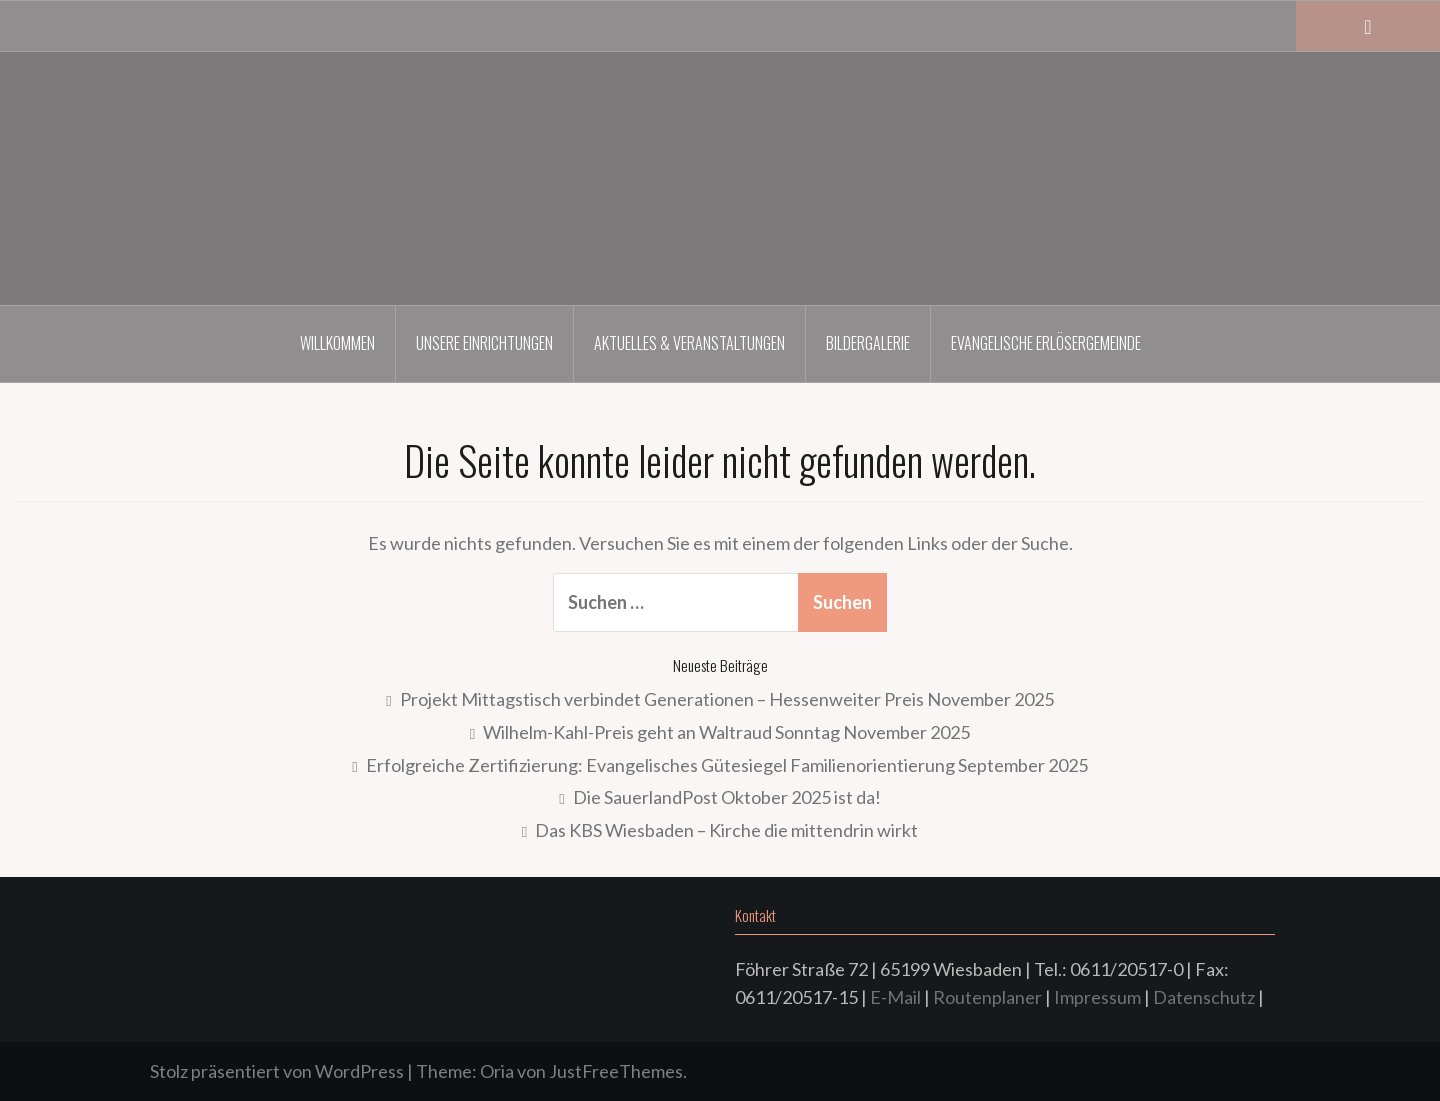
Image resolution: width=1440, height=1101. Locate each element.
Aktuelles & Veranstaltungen (689, 343)
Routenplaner (987, 997)
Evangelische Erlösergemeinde (1046, 343)
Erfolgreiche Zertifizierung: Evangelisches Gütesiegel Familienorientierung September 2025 (727, 765)
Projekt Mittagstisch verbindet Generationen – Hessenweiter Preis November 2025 (727, 699)
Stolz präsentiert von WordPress (277, 1071)
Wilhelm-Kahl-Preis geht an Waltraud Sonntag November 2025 (726, 732)
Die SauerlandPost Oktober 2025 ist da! (727, 797)
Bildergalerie (868, 343)
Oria (497, 1071)
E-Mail (895, 997)
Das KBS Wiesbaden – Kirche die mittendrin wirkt (726, 830)
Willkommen (337, 343)
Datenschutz (1204, 997)
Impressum (1097, 997)
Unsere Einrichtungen (484, 343)
